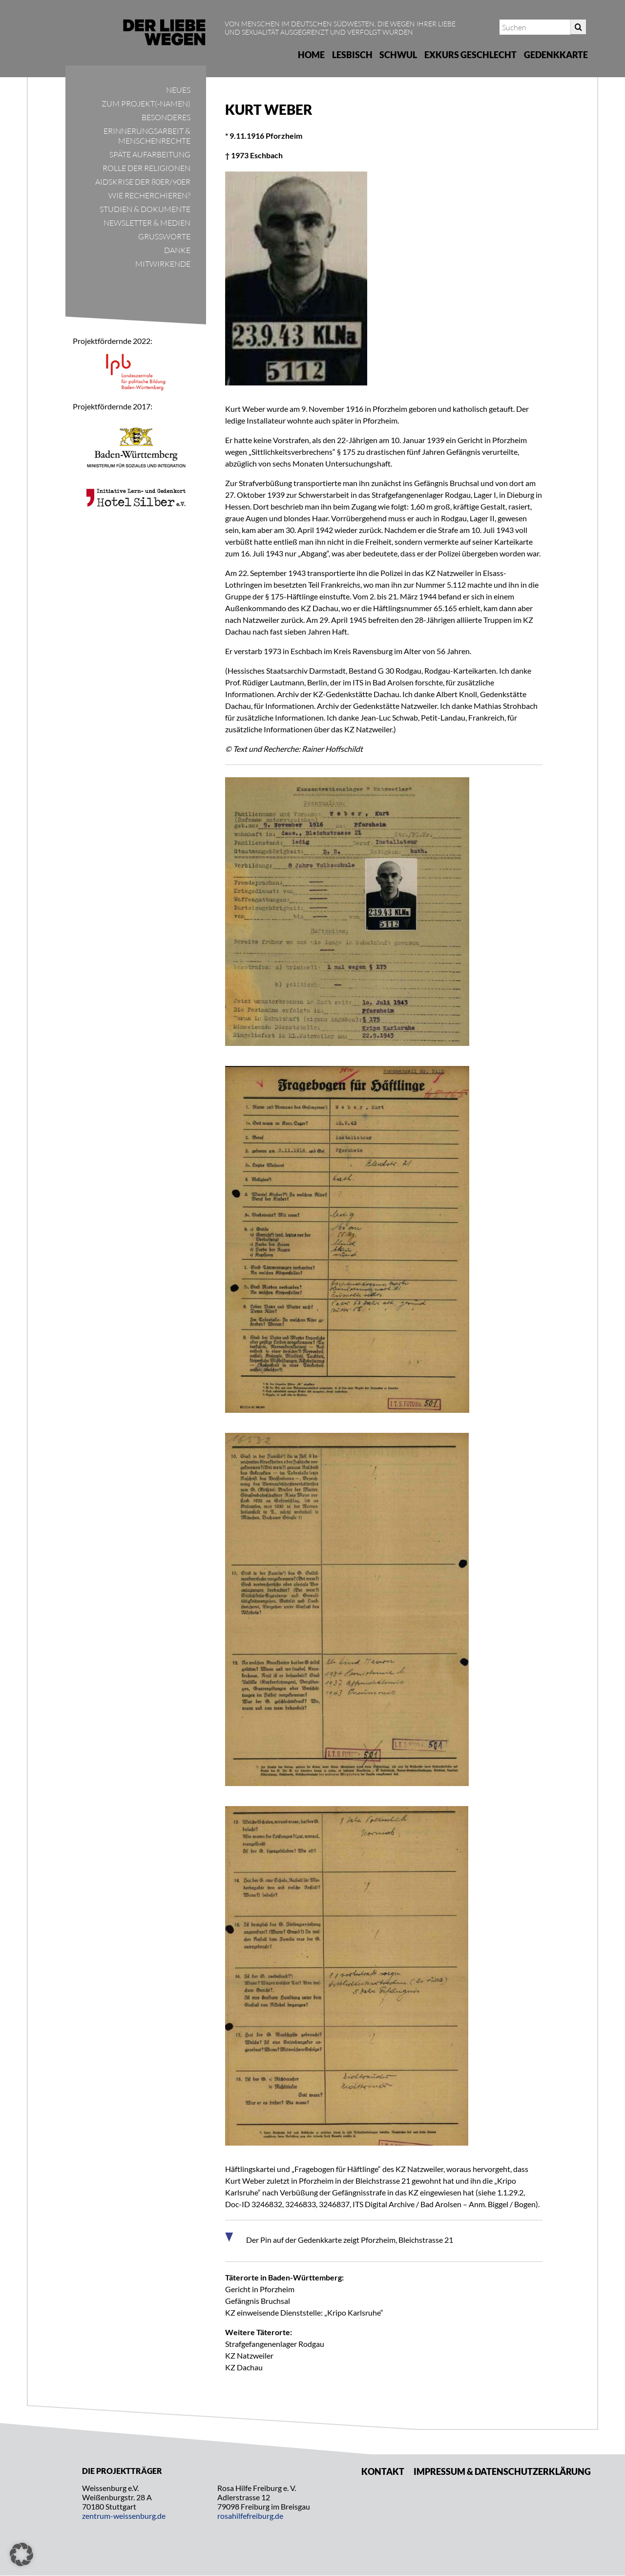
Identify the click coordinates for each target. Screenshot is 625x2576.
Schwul (398, 54)
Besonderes (166, 117)
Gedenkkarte (556, 54)
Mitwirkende (162, 264)
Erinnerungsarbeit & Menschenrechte (147, 136)
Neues (178, 90)
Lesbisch (352, 54)
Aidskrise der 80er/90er (142, 182)
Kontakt (382, 2471)
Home (311, 54)
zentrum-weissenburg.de (124, 2515)
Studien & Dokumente (145, 209)
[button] (21, 2554)
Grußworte (164, 236)
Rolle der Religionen (146, 168)
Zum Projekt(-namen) (146, 103)
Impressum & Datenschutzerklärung (502, 2471)
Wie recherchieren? (149, 195)
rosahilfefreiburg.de (250, 2515)
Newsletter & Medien (147, 223)
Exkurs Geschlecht (470, 54)
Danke (177, 250)
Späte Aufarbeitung (149, 154)
